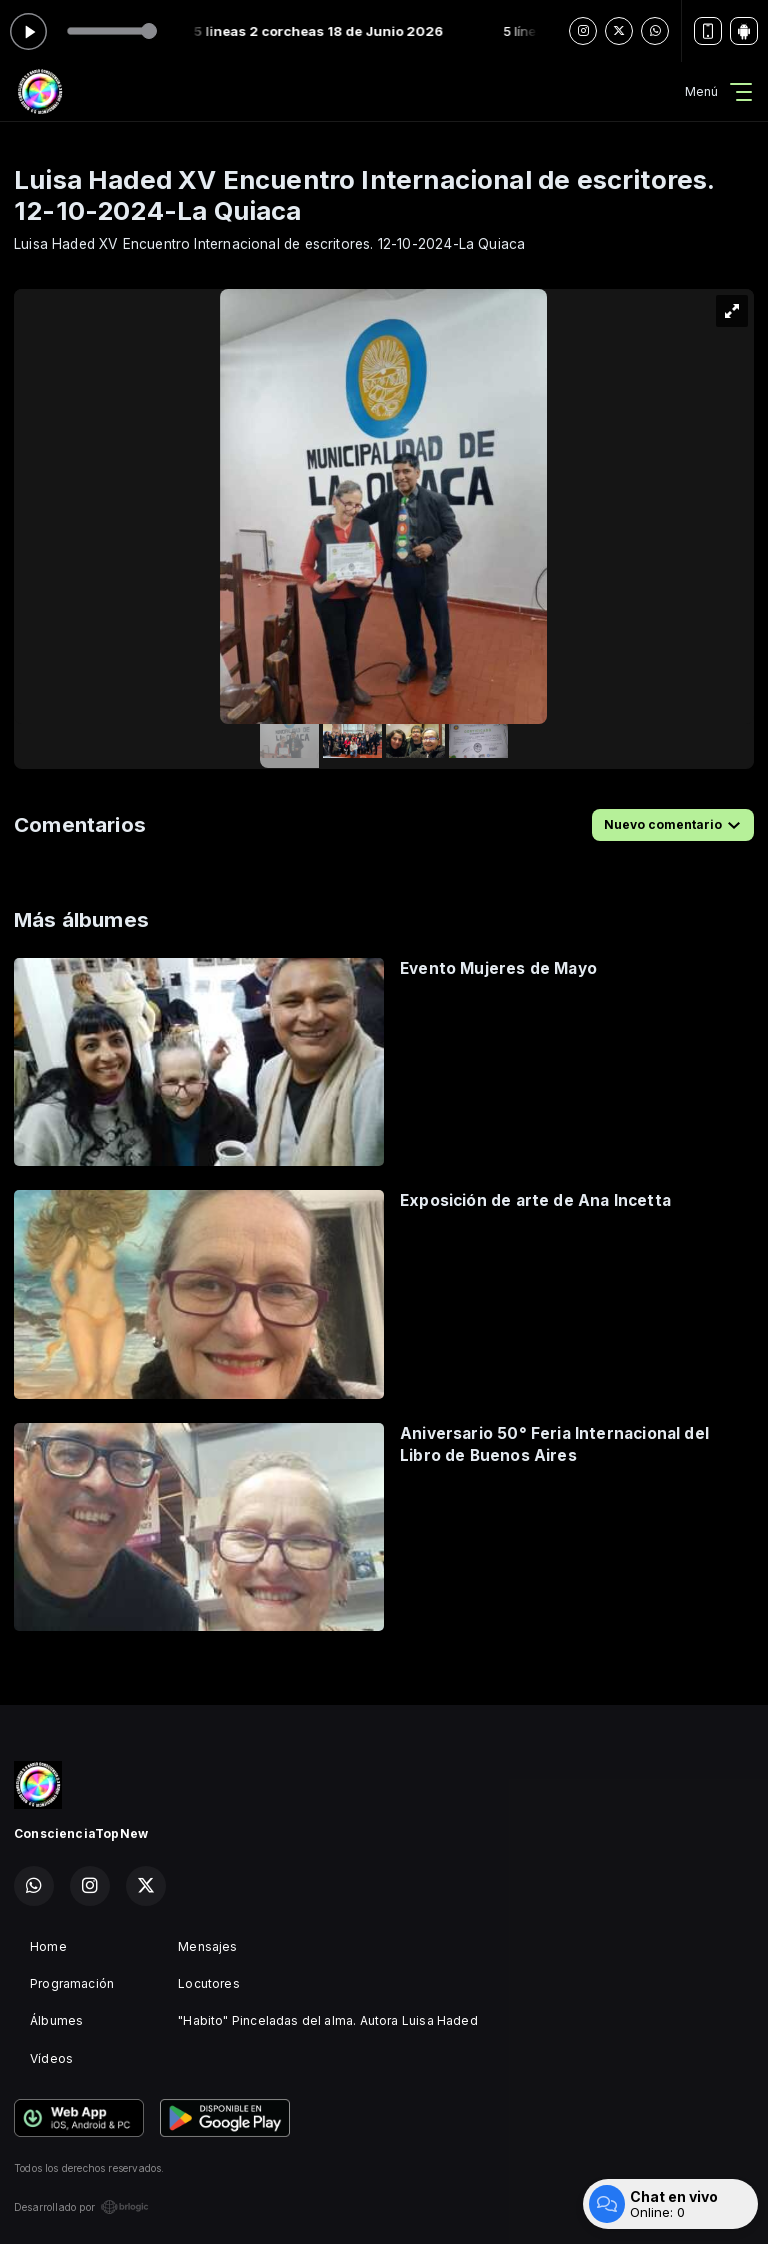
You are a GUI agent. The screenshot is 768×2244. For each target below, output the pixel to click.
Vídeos (51, 2058)
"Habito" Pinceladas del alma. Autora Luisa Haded (328, 2020)
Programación (72, 1983)
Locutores (209, 1983)
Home (48, 1946)
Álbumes (56, 2020)
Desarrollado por (81, 2207)
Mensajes (207, 1946)
